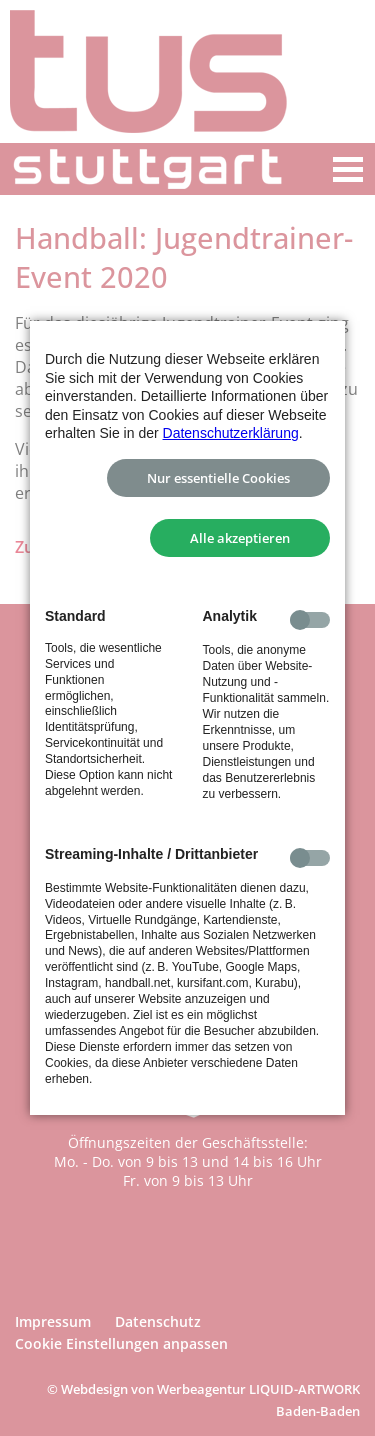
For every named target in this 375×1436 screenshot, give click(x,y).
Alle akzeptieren (240, 538)
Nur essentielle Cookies (218, 478)
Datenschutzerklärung (231, 433)
